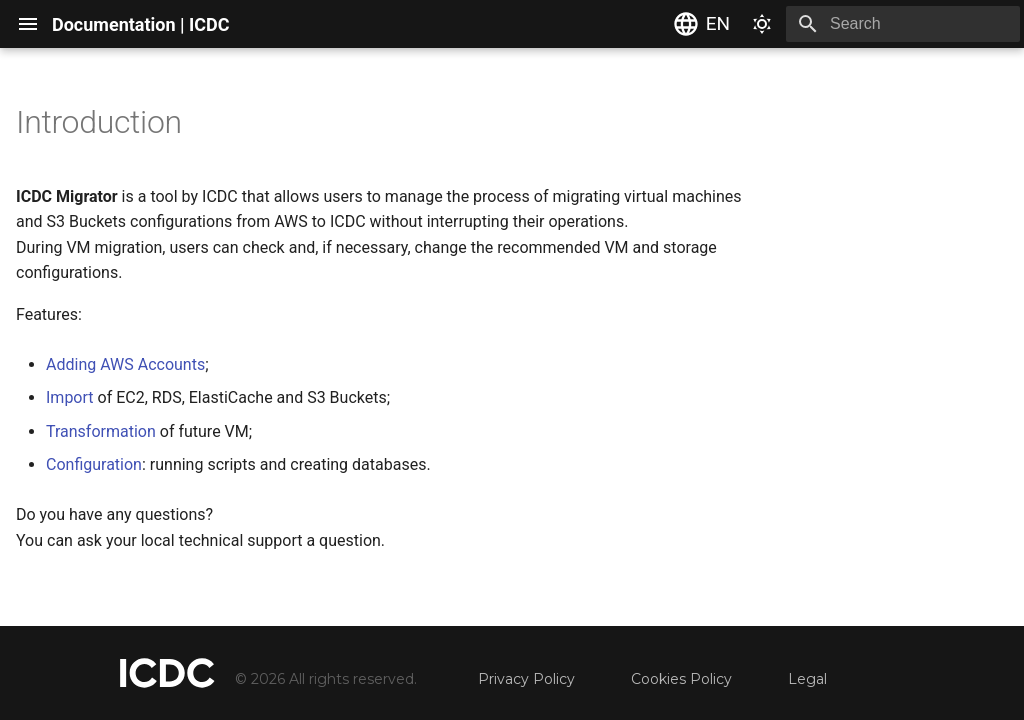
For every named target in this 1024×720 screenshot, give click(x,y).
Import (70, 397)
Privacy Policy (526, 679)
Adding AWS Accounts (125, 364)
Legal (807, 679)
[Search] (903, 24)
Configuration (94, 464)
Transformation (101, 431)
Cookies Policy (681, 679)
